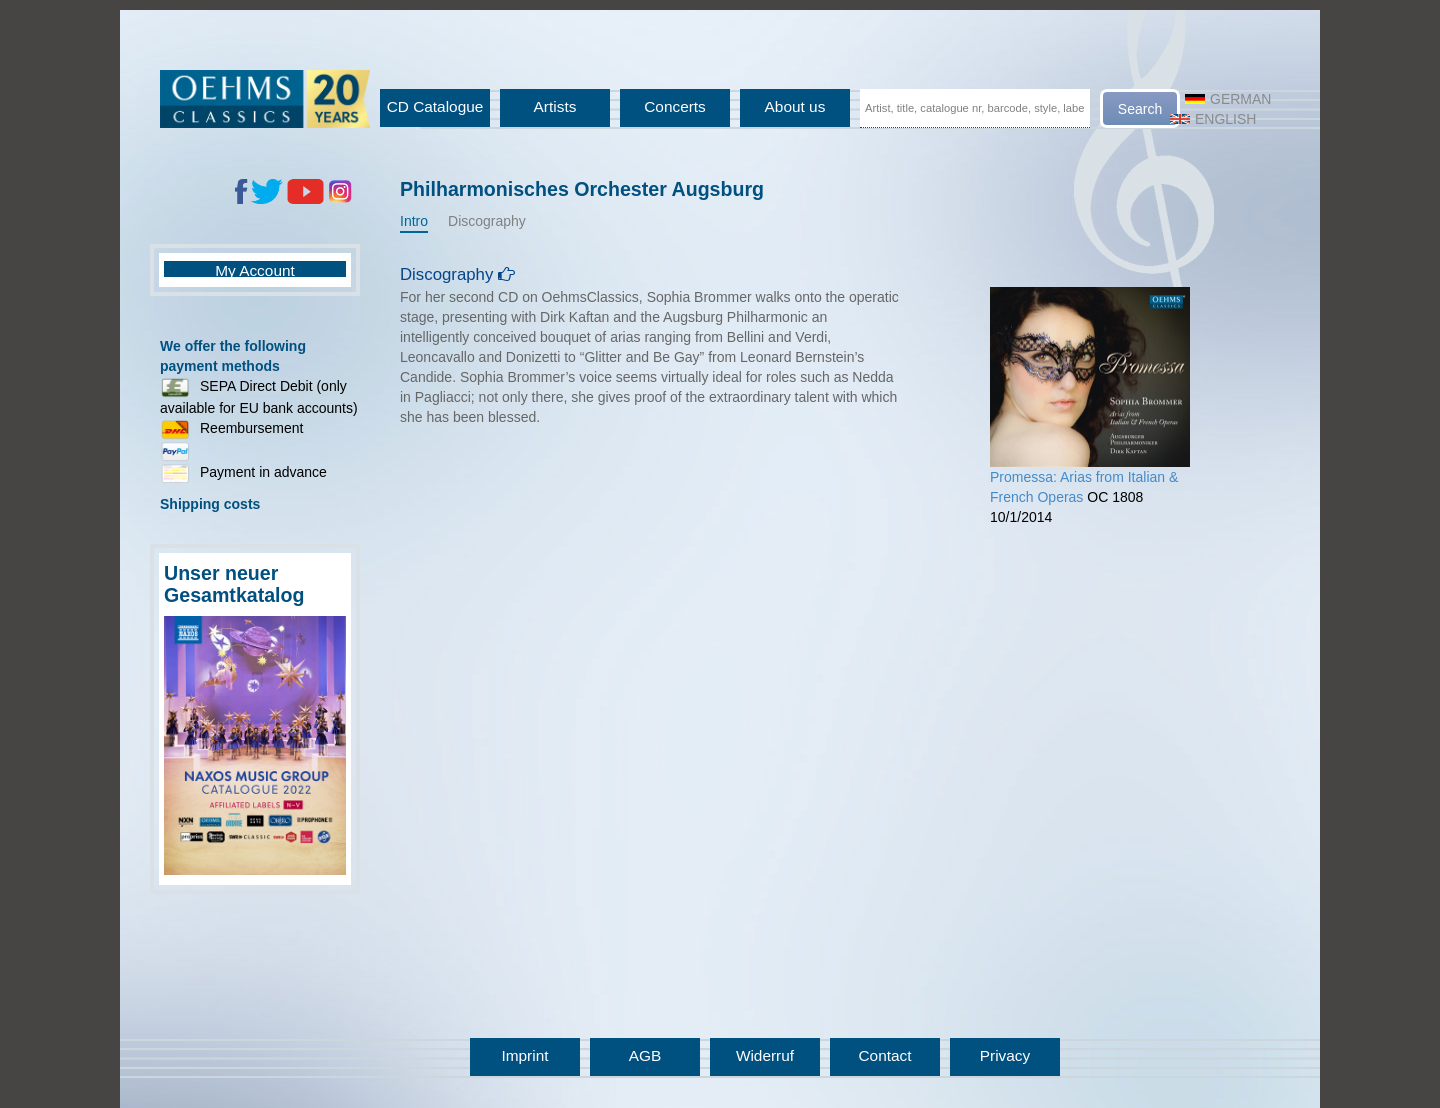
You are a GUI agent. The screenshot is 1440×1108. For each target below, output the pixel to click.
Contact (884, 1055)
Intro (414, 221)
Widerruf (765, 1055)
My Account (255, 270)
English (1213, 119)
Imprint (524, 1055)
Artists (555, 106)
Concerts (675, 106)
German (1228, 99)
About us (795, 106)
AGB (645, 1055)
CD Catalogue (435, 106)
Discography (487, 221)
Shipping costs (210, 504)
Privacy (1005, 1055)
